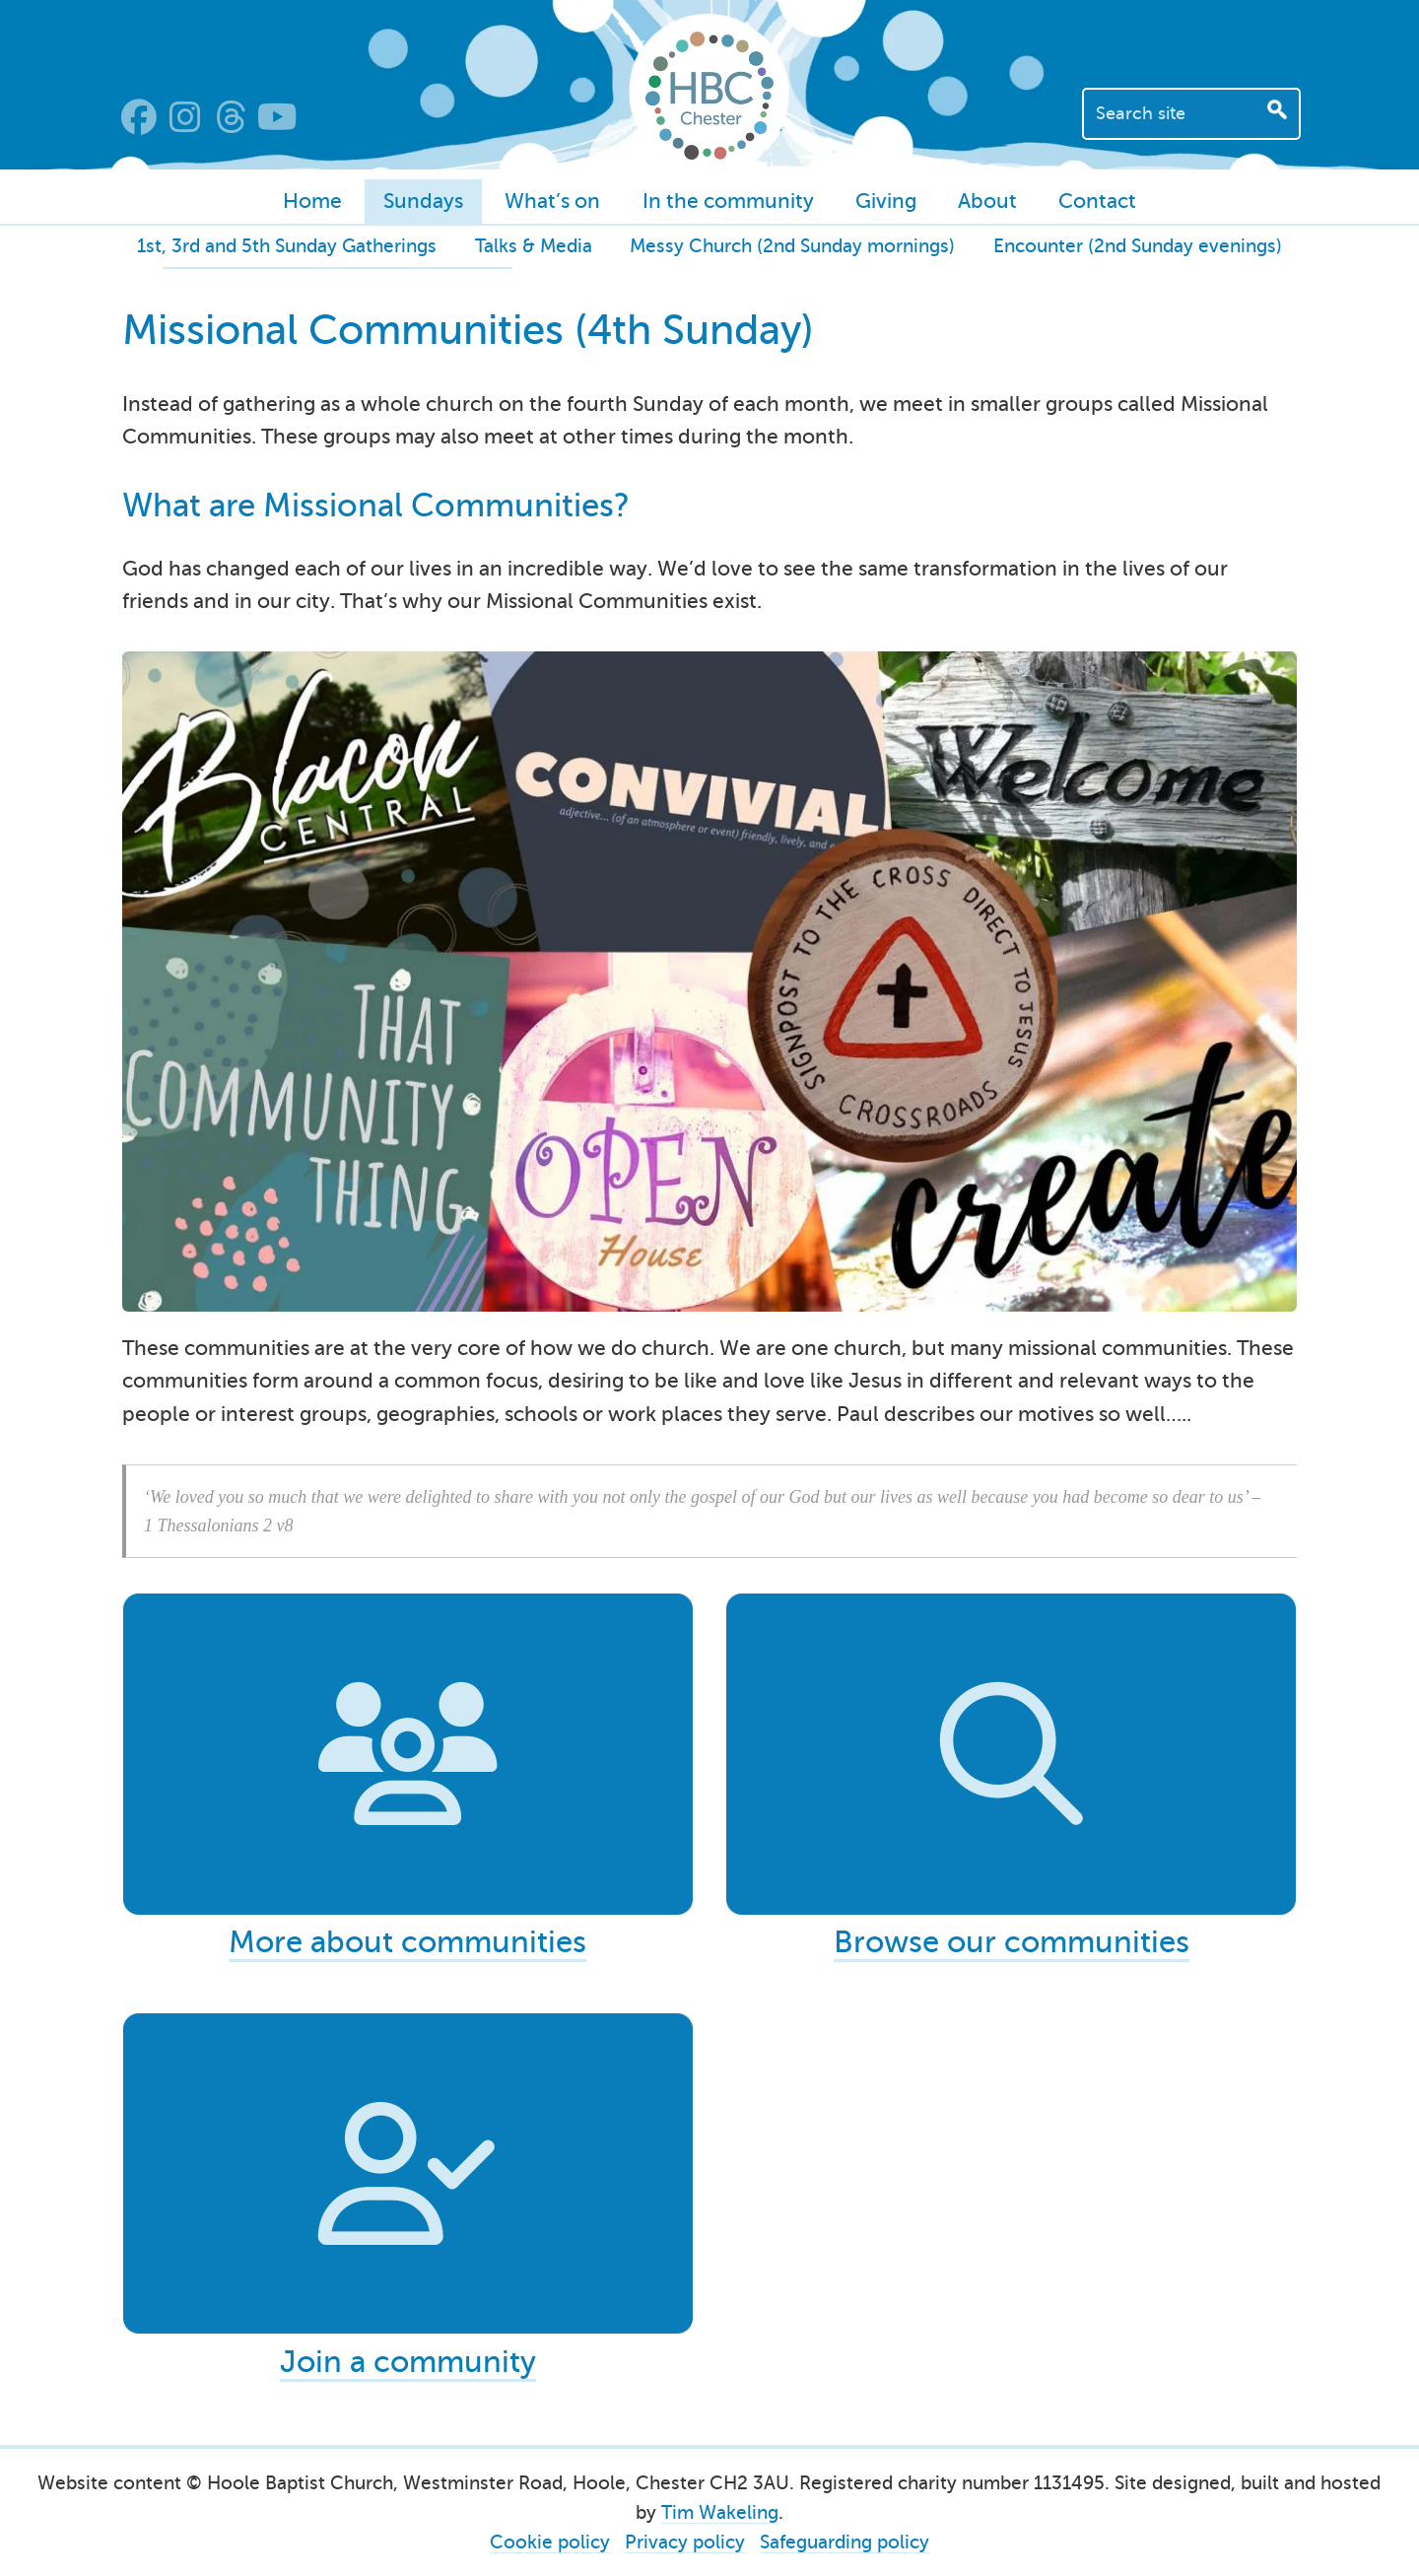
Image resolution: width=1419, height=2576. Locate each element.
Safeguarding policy (844, 2541)
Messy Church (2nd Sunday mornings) (792, 246)
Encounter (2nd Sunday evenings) (1137, 246)
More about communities (408, 1944)
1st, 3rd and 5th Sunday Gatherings (287, 246)
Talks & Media (533, 246)
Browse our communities (1011, 1944)
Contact (1097, 201)
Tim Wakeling (719, 2511)
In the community (728, 201)
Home (312, 201)
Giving (885, 201)
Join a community (408, 2354)
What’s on (552, 201)
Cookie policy (550, 2541)
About (987, 201)
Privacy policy (685, 2541)
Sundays (423, 201)
